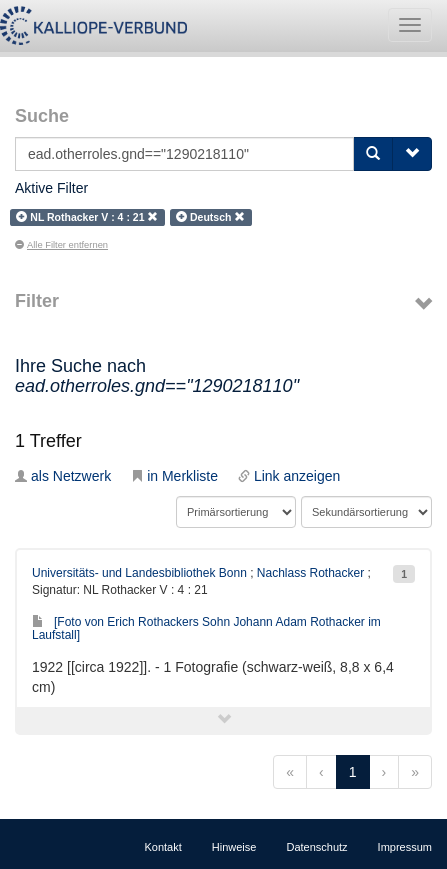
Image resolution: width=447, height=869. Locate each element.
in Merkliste (174, 476)
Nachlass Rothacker (310, 573)
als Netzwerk (63, 476)
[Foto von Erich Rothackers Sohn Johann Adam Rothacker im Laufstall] (206, 628)
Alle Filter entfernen (61, 245)
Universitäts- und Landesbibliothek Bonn (139, 573)
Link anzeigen (289, 476)
